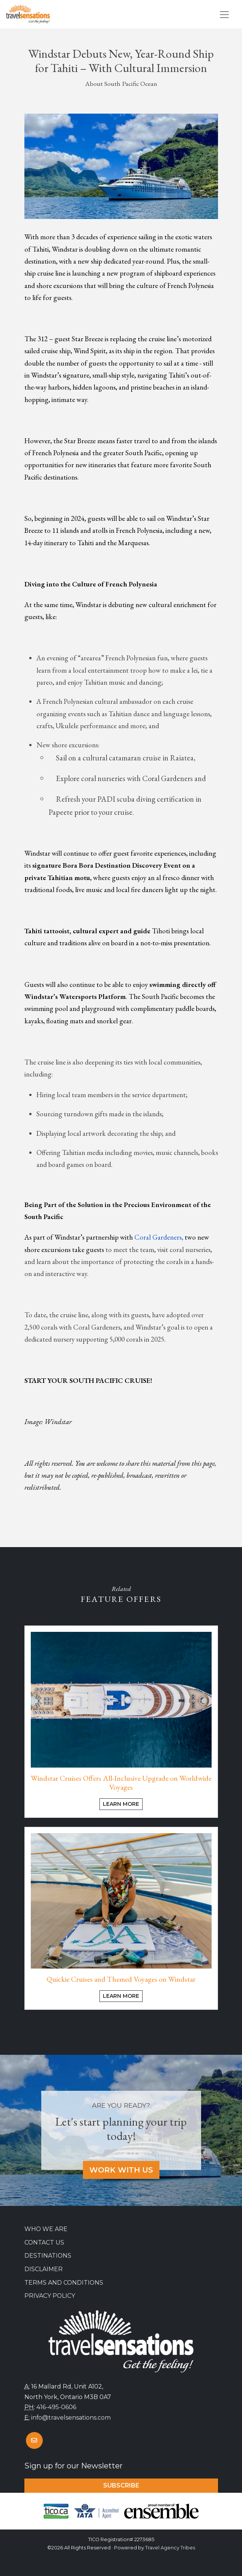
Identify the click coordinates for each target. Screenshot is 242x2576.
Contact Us (44, 2242)
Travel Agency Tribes (170, 2548)
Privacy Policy (49, 2295)
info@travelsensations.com (71, 2417)
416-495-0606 (56, 2407)
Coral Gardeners (158, 1237)
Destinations (47, 2255)
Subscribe (121, 2485)
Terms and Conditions (63, 2282)
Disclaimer (43, 2269)
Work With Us (121, 2169)
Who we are (46, 2229)
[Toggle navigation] (224, 14)
